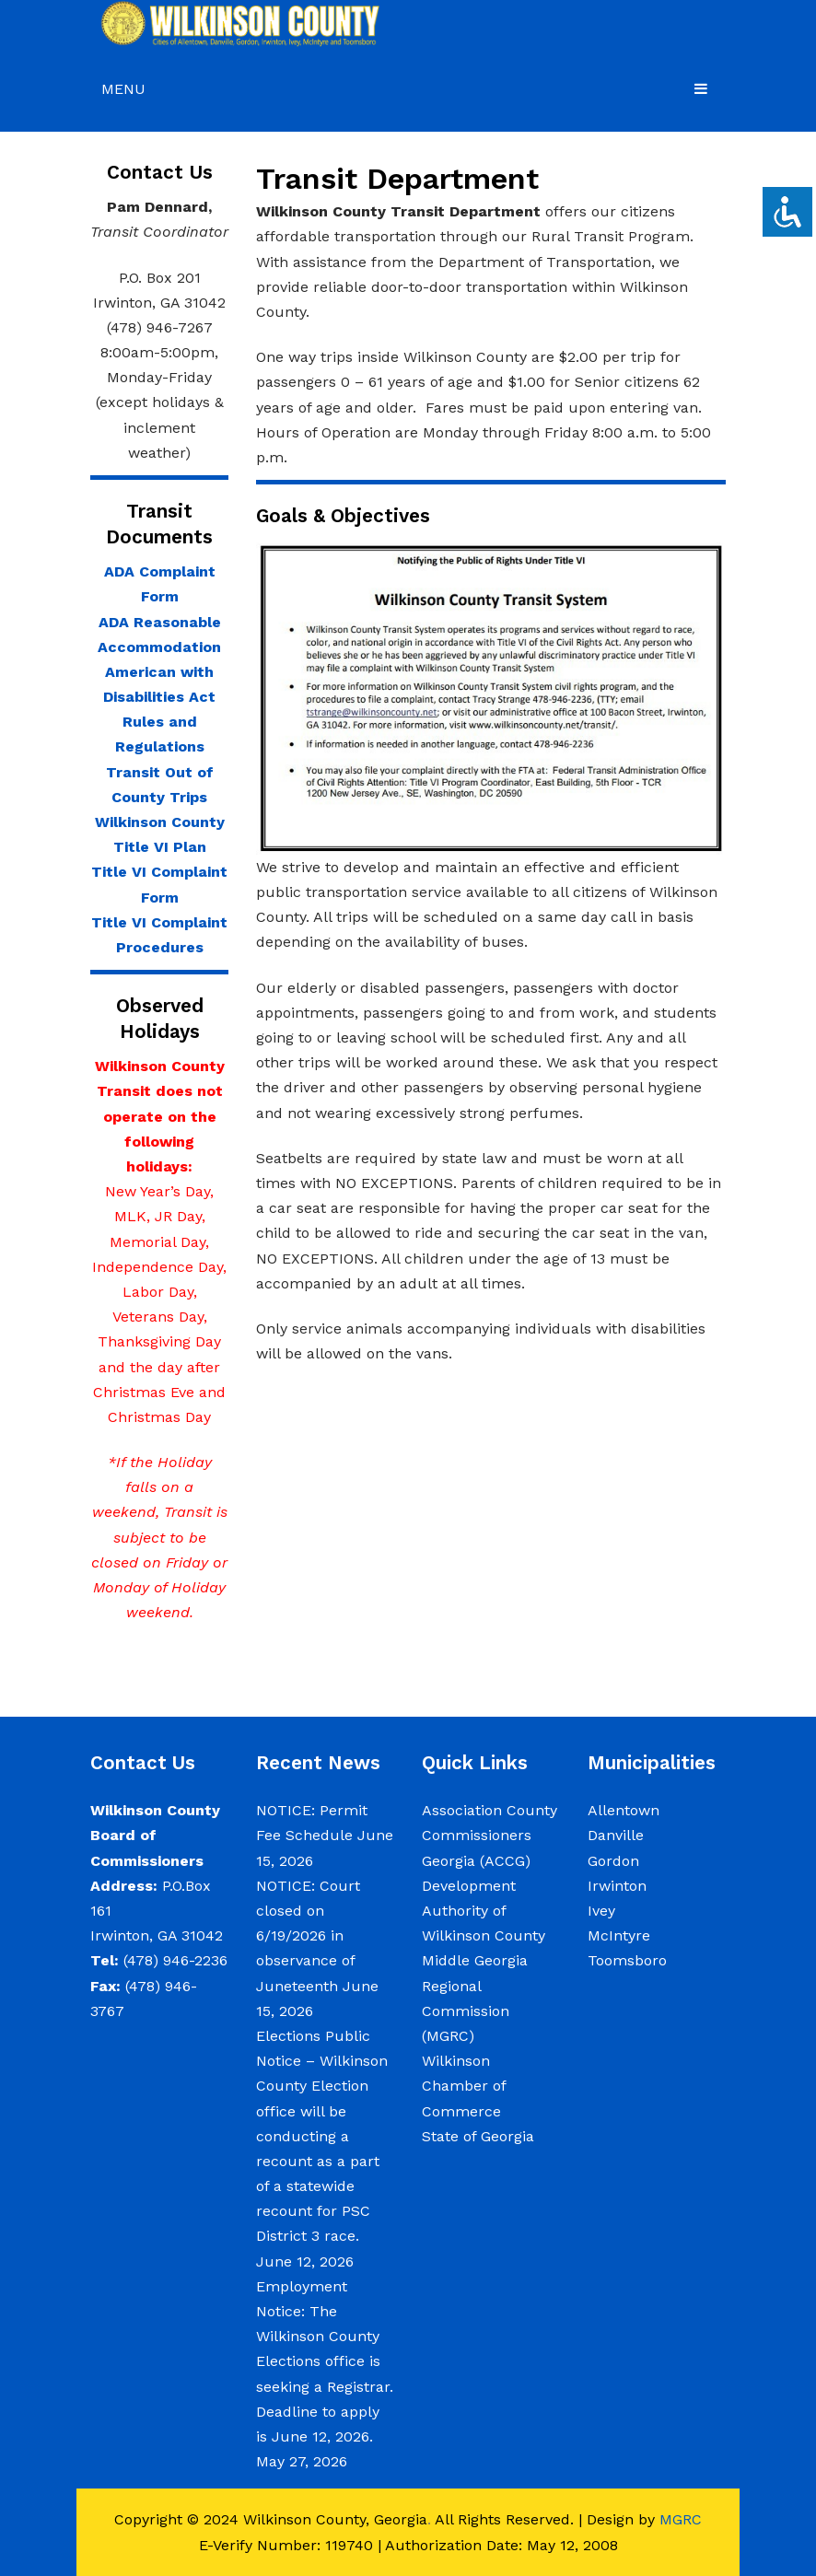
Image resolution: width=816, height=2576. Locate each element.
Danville (616, 1835)
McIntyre (619, 1935)
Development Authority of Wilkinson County (483, 1910)
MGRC (680, 2519)
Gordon (613, 1861)
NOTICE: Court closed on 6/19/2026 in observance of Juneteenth (308, 1936)
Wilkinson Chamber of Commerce (464, 2085)
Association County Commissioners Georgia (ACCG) (489, 1835)
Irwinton (617, 1885)
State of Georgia (478, 2136)
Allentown (623, 1810)
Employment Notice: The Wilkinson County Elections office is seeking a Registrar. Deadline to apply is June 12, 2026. (324, 2361)
